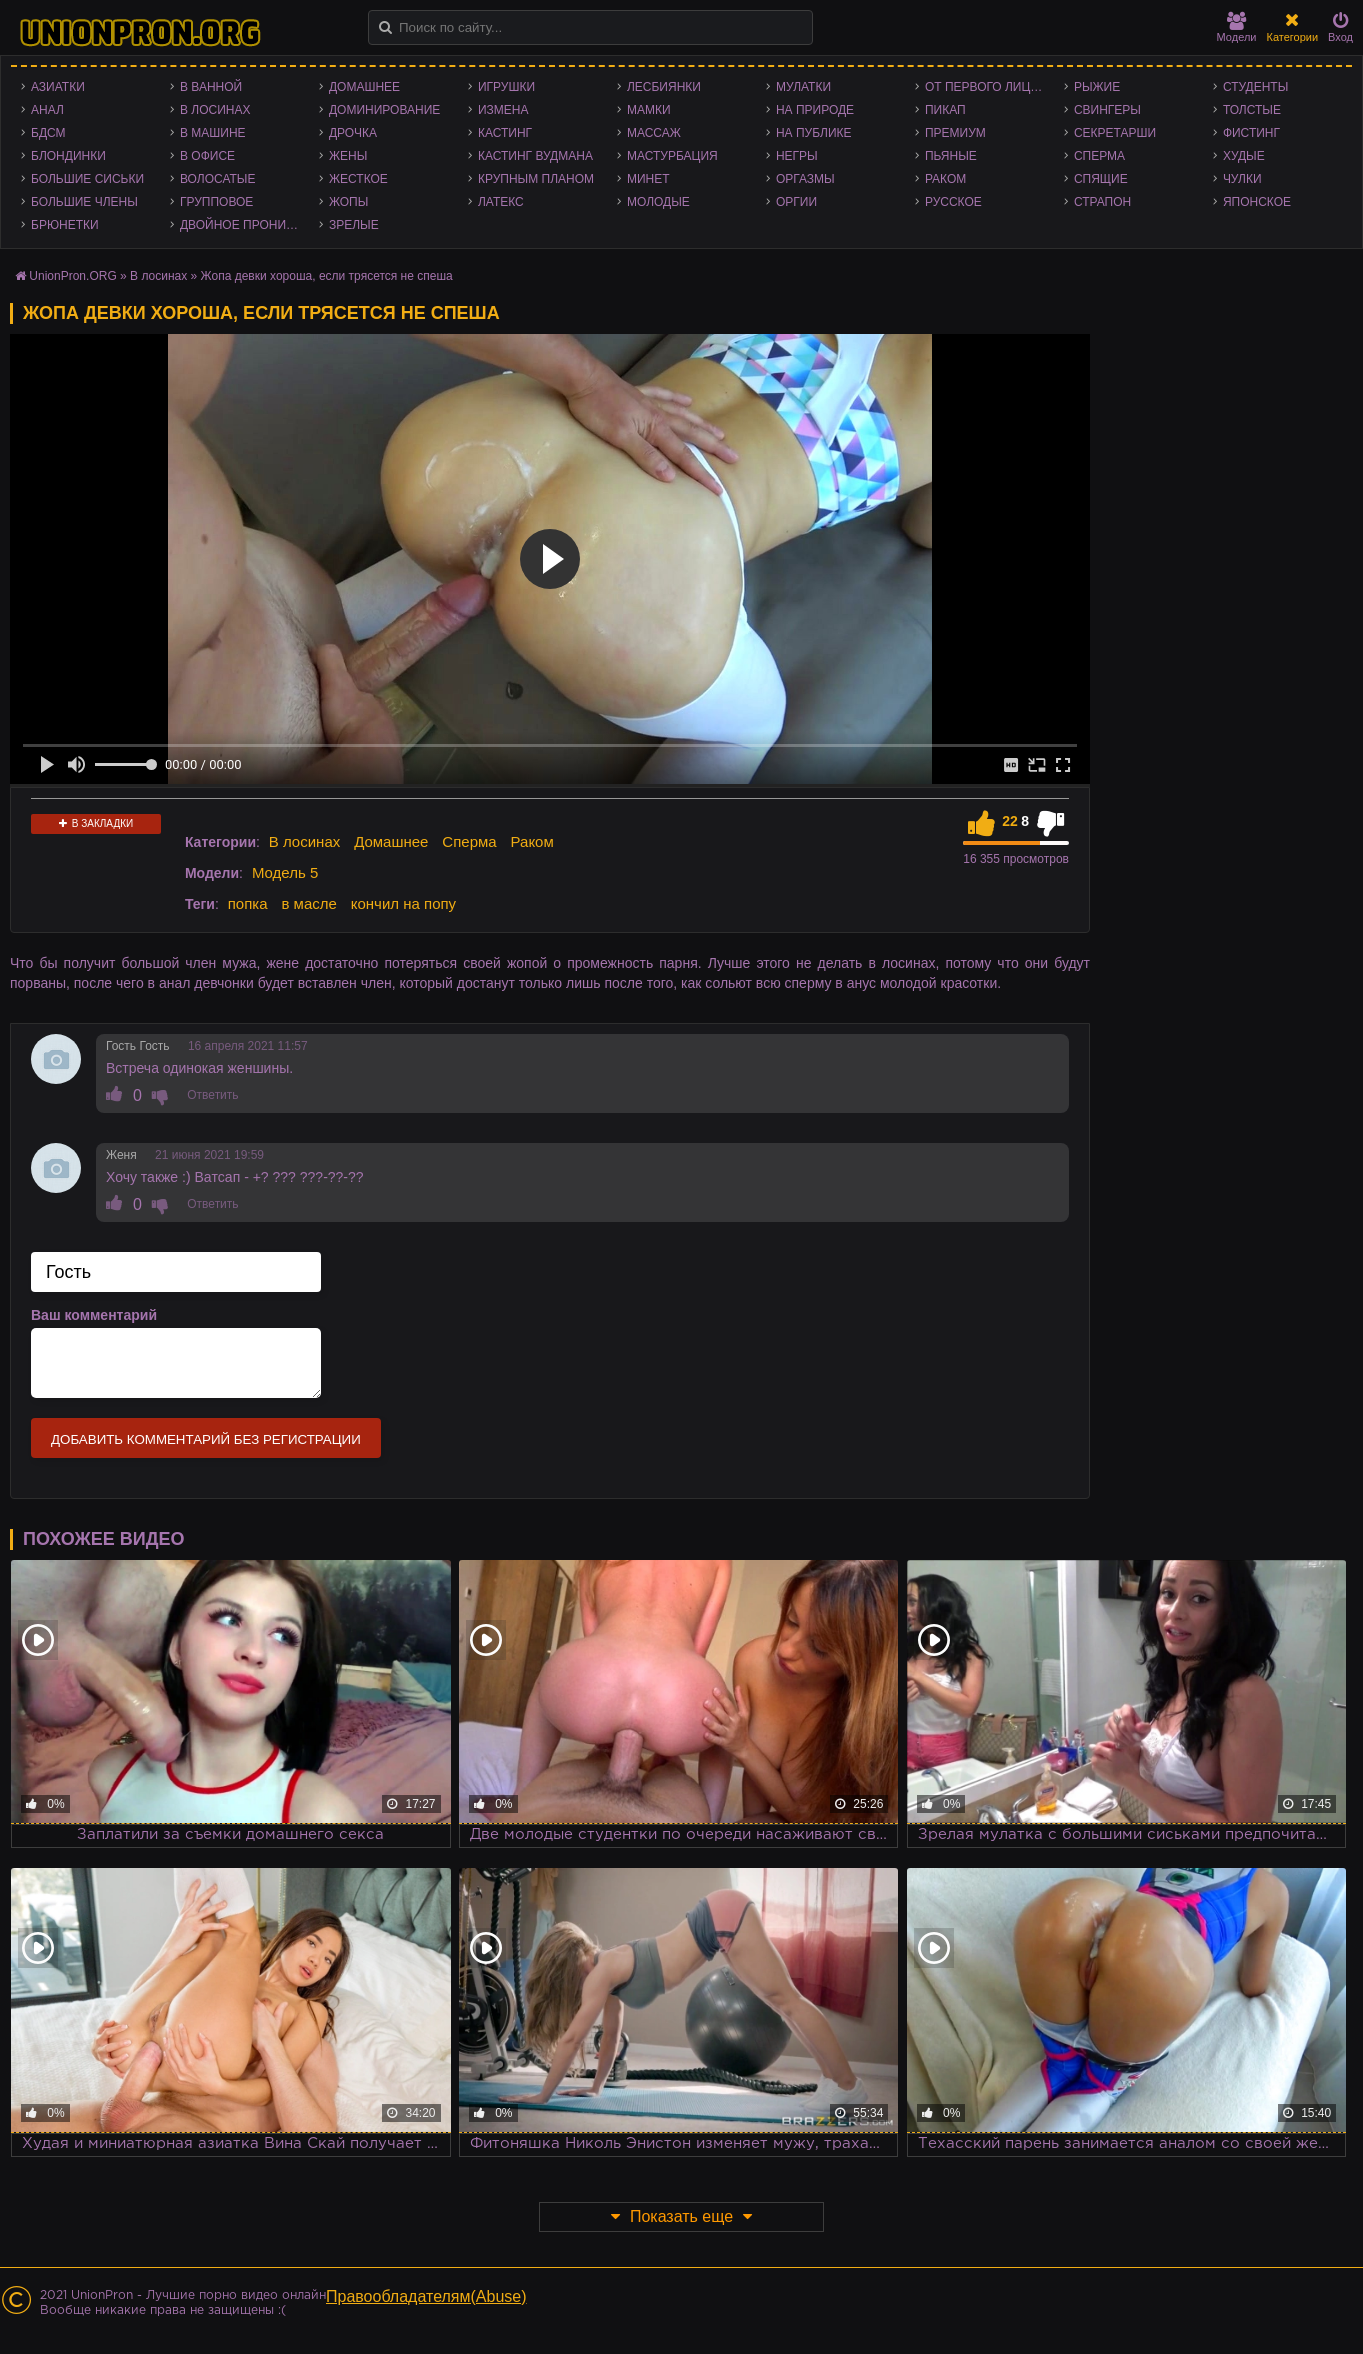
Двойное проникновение (244, 225)
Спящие (1101, 179)
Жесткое (358, 179)
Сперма (1099, 156)
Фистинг (1251, 133)
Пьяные (951, 156)
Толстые (1252, 110)
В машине (213, 133)
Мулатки (803, 87)
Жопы (348, 202)
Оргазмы (805, 179)
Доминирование (384, 110)
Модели (1237, 27)
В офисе (207, 156)
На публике (814, 133)
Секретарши (1115, 133)
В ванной (211, 87)
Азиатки (58, 87)
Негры (797, 156)
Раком (945, 179)
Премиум (955, 133)
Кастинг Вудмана (535, 156)
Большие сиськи (87, 179)
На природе (815, 110)
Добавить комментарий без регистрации (206, 1439)
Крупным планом (536, 179)
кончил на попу (403, 903)
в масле (308, 903)
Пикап (945, 110)
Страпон (1102, 202)
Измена (503, 110)
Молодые (658, 202)
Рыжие (1097, 87)
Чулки (1242, 179)
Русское (953, 202)
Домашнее (364, 87)
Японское (1257, 202)
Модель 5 (285, 872)
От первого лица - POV (989, 87)
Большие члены (84, 202)
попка (248, 903)
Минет (648, 179)
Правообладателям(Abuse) (426, 2296)
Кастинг (505, 133)
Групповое (216, 202)
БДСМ (48, 133)
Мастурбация (672, 156)
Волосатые (217, 179)
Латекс (501, 202)
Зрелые (354, 225)
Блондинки (68, 156)
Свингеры (1107, 110)
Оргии (796, 202)
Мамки (649, 110)
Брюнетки (65, 225)
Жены (348, 156)
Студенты (1255, 87)
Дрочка (353, 133)
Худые (1244, 156)
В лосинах (215, 110)
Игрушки (506, 87)
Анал (47, 110)
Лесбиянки (664, 87)
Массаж (654, 133)
